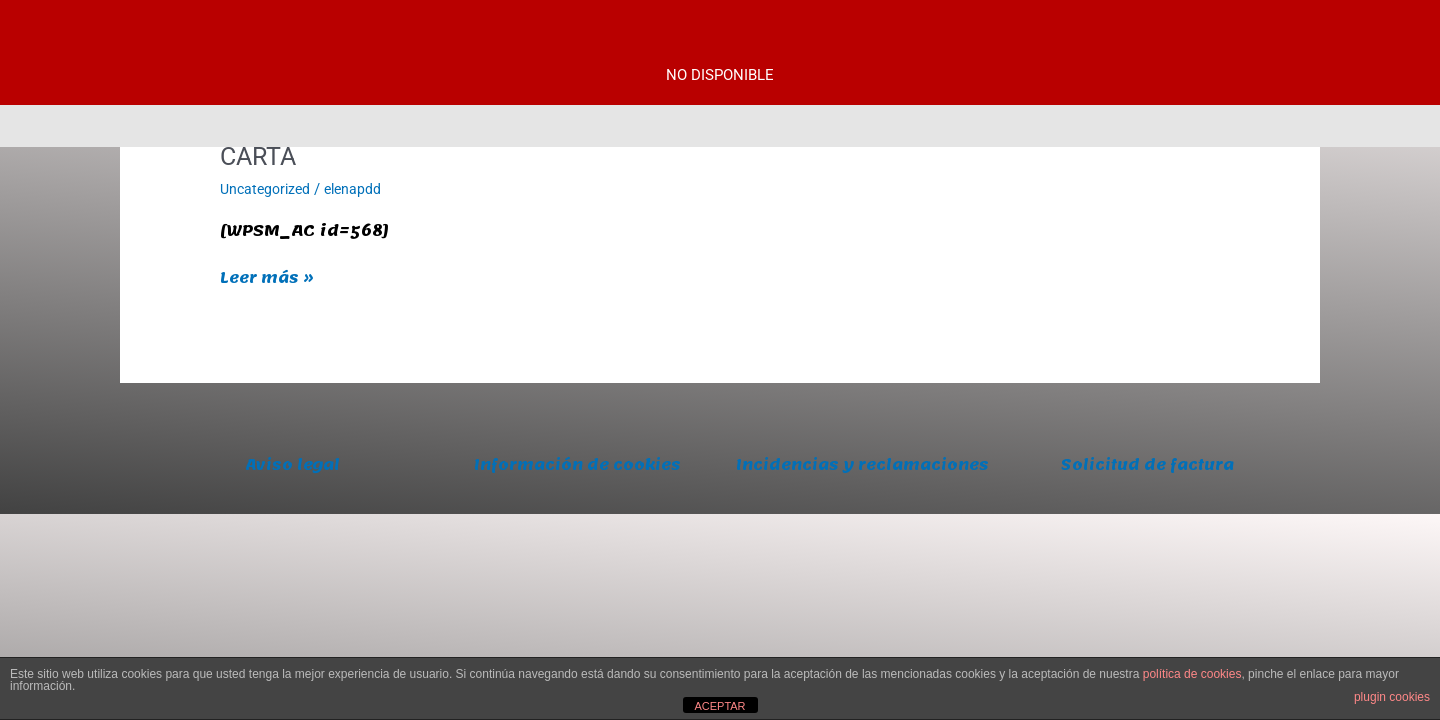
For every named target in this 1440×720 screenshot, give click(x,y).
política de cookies (1192, 674)
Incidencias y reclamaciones (863, 477)
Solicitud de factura (1147, 465)
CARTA (260, 156)
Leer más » (269, 278)
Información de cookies (577, 465)
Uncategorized (268, 189)
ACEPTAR (719, 706)
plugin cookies (1392, 697)
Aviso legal (292, 465)
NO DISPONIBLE (720, 75)
